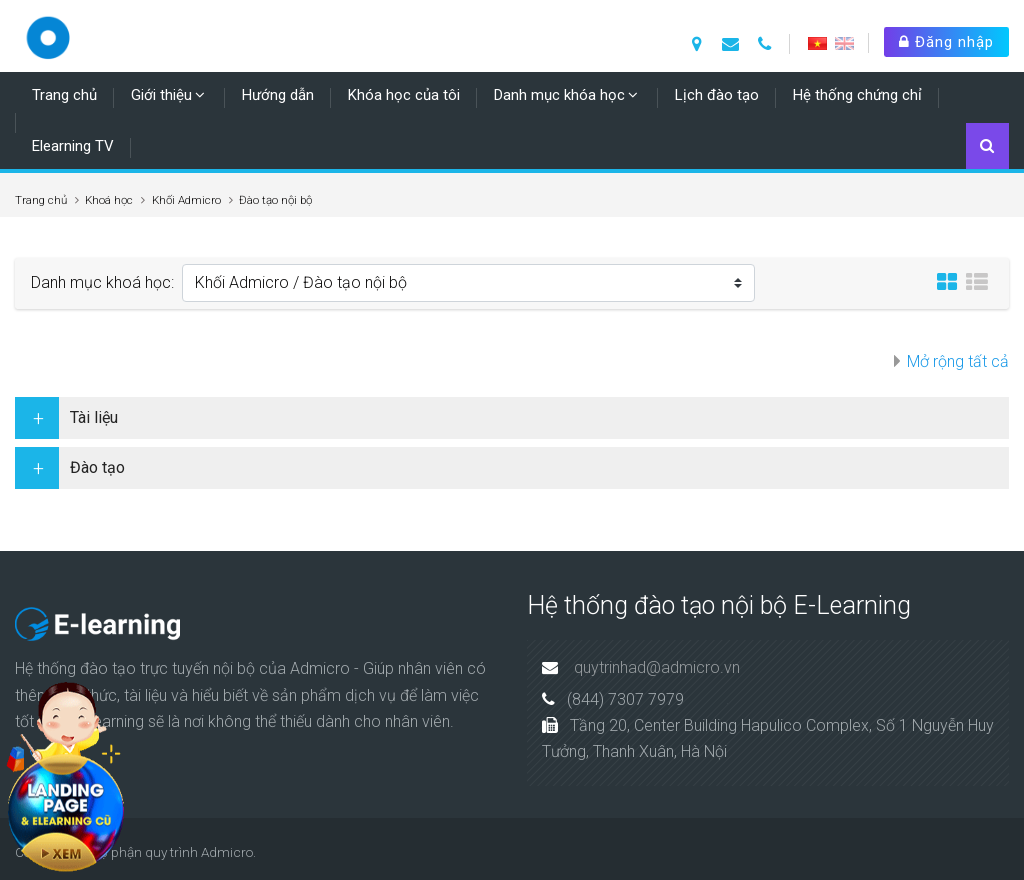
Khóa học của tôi (404, 95)
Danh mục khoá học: (102, 282)
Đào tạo (97, 467)
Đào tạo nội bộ (275, 200)
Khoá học (109, 200)
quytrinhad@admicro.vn (657, 667)
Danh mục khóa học (559, 95)
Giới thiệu (161, 95)
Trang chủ (64, 95)
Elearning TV (73, 146)
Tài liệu (94, 417)
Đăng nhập (946, 42)
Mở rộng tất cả (958, 361)
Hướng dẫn (278, 95)
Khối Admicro (186, 200)
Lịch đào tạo (717, 95)
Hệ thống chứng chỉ (857, 95)
